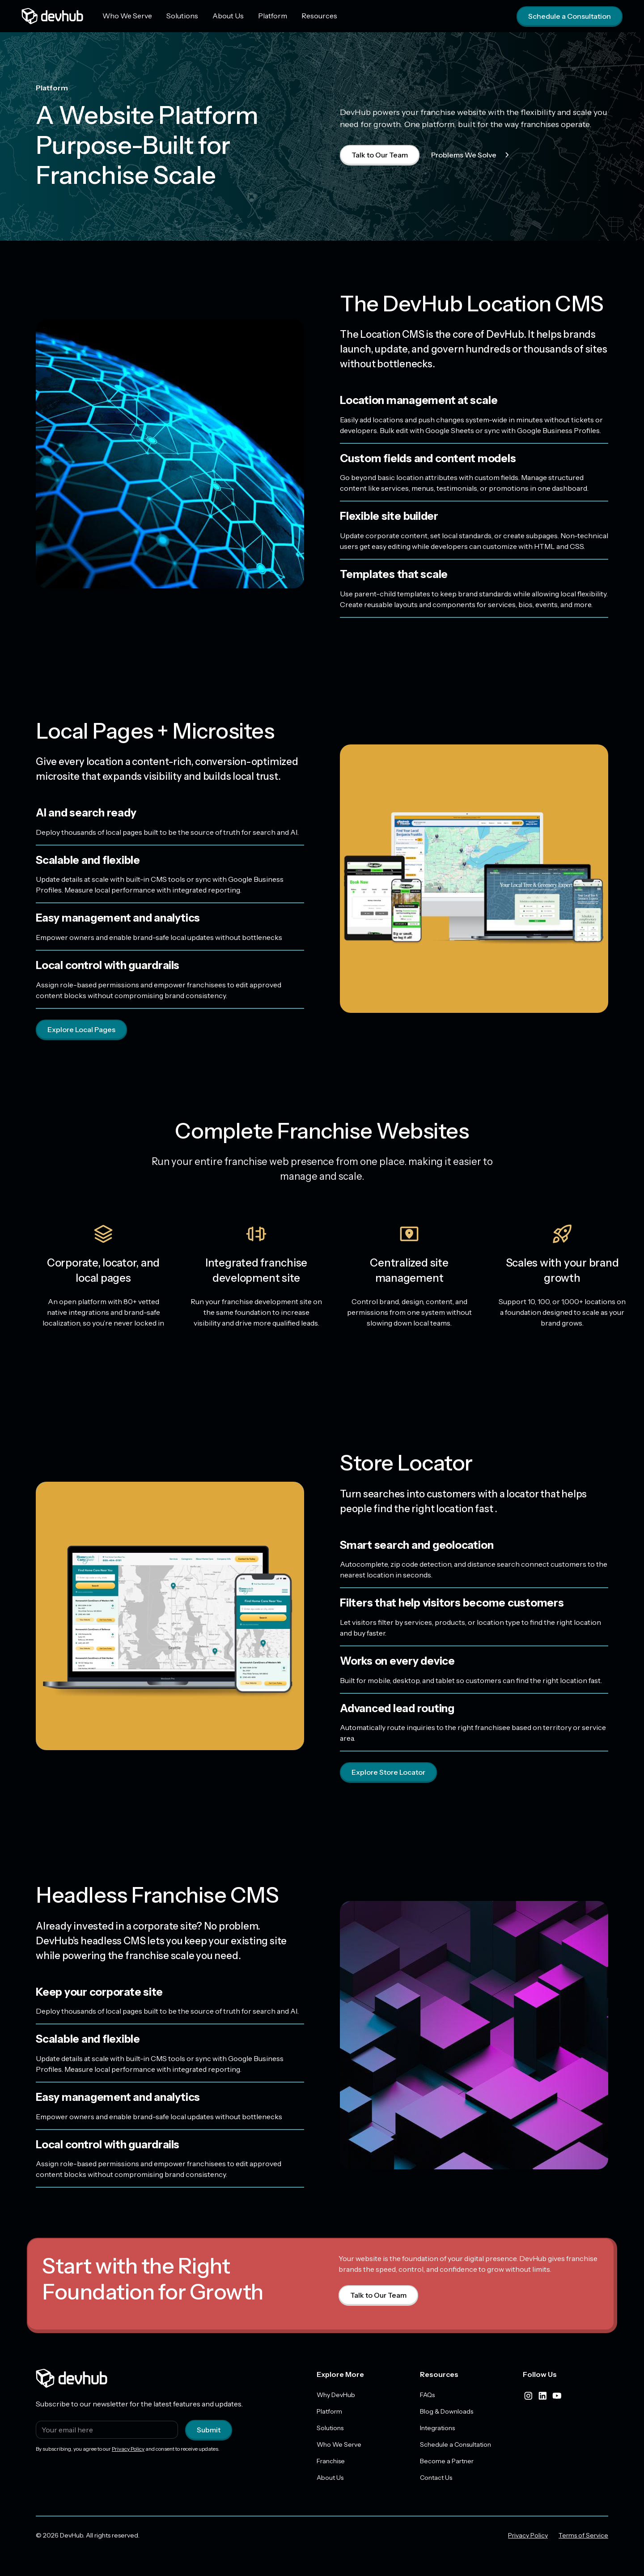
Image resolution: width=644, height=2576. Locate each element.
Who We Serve (127, 15)
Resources (319, 15)
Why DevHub (336, 2395)
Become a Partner (447, 2461)
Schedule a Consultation (569, 16)
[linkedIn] (542, 2396)
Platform (272, 15)
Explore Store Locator (388, 1772)
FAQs (427, 2395)
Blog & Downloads (446, 2411)
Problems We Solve (472, 154)
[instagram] (528, 2396)
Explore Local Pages (81, 1029)
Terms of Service (583, 2535)
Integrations (437, 2428)
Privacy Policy (128, 2448)
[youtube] (556, 2396)
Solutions (182, 15)
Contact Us (436, 2478)
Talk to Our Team (380, 154)
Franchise (331, 2461)
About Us (228, 15)
